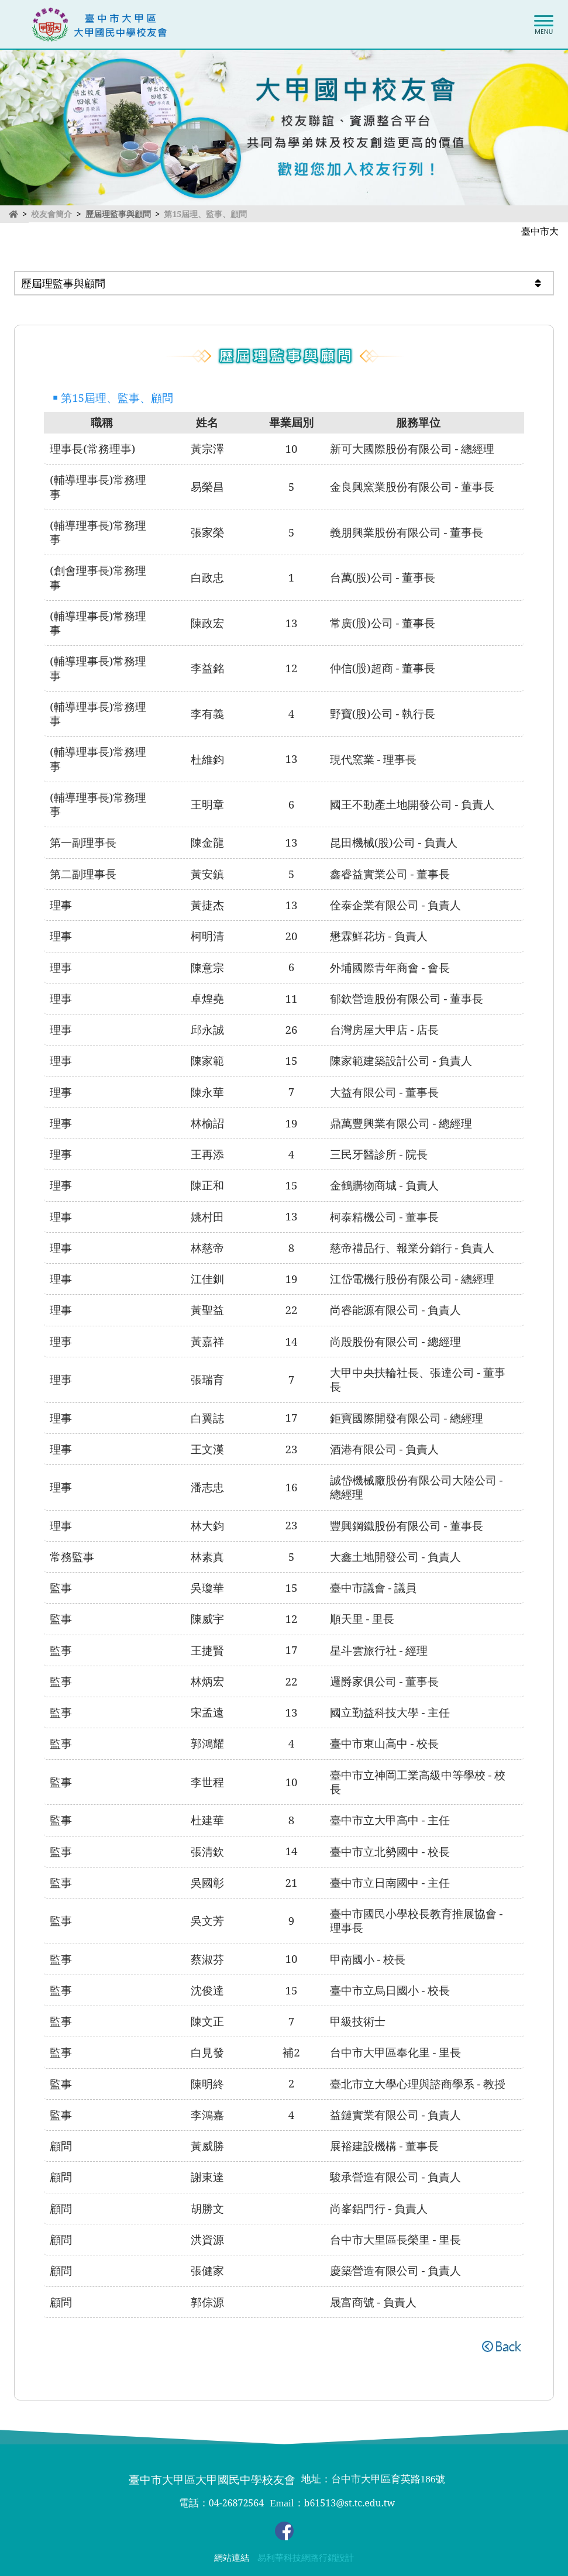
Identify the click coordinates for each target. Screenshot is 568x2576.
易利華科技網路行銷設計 (305, 2558)
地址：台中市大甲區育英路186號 (373, 2479)
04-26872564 (236, 2502)
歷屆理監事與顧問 (118, 213)
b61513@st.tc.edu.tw (349, 2502)
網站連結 (231, 2558)
